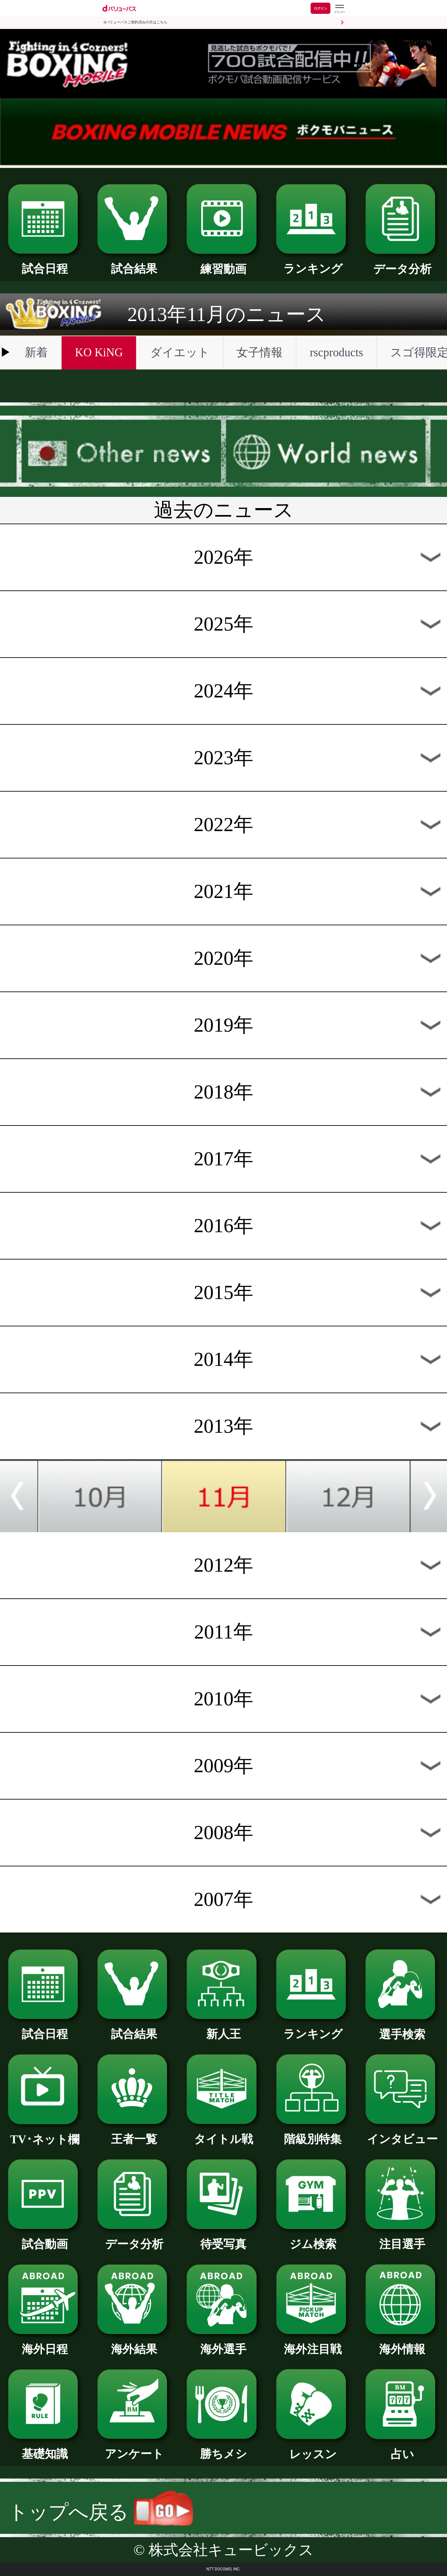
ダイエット (180, 352)
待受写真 (223, 2238)
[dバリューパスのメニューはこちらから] (339, 9)
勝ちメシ (223, 2448)
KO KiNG (99, 352)
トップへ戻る (100, 2512)
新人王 (223, 2028)
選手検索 (402, 2029)
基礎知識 (44, 2448)
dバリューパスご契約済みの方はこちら (135, 22)
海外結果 (134, 2343)
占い (402, 2448)
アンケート (134, 2448)
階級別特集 (312, 2133)
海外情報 (402, 2343)
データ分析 (402, 263)
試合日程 (44, 263)
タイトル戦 (223, 2133)
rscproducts (336, 352)
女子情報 (260, 352)
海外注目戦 (312, 2343)
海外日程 (44, 2343)
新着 (36, 352)
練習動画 (223, 263)
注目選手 (402, 2238)
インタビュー (402, 2133)
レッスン (312, 2448)
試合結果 (134, 263)
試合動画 (44, 2238)
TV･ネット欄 (44, 2134)
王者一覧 (134, 2133)
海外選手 (223, 2343)
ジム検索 (312, 2238)
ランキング (312, 263)
